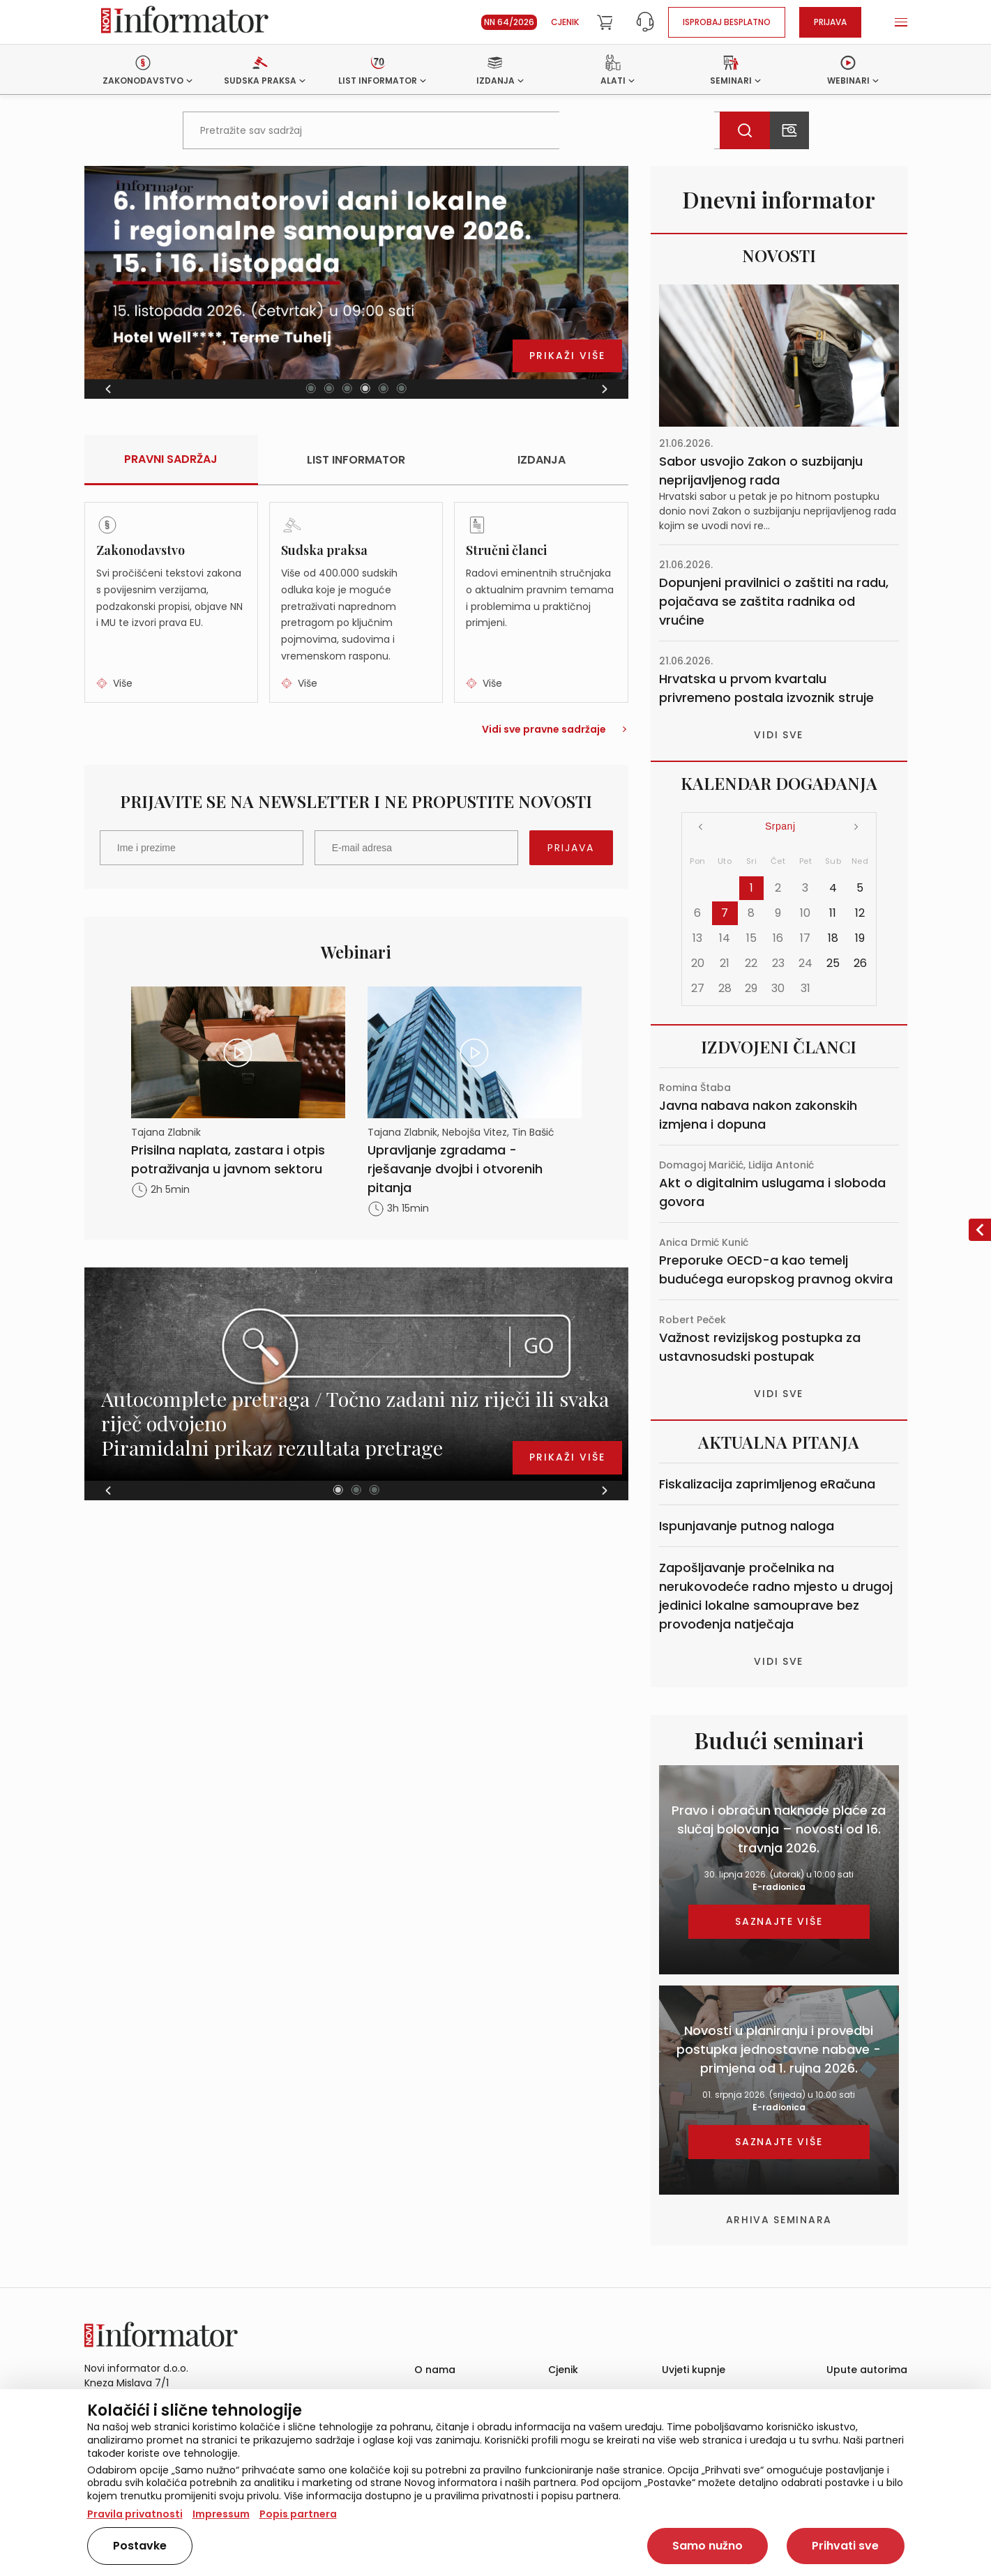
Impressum (221, 2514)
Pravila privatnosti (135, 2514)
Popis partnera (298, 2514)
